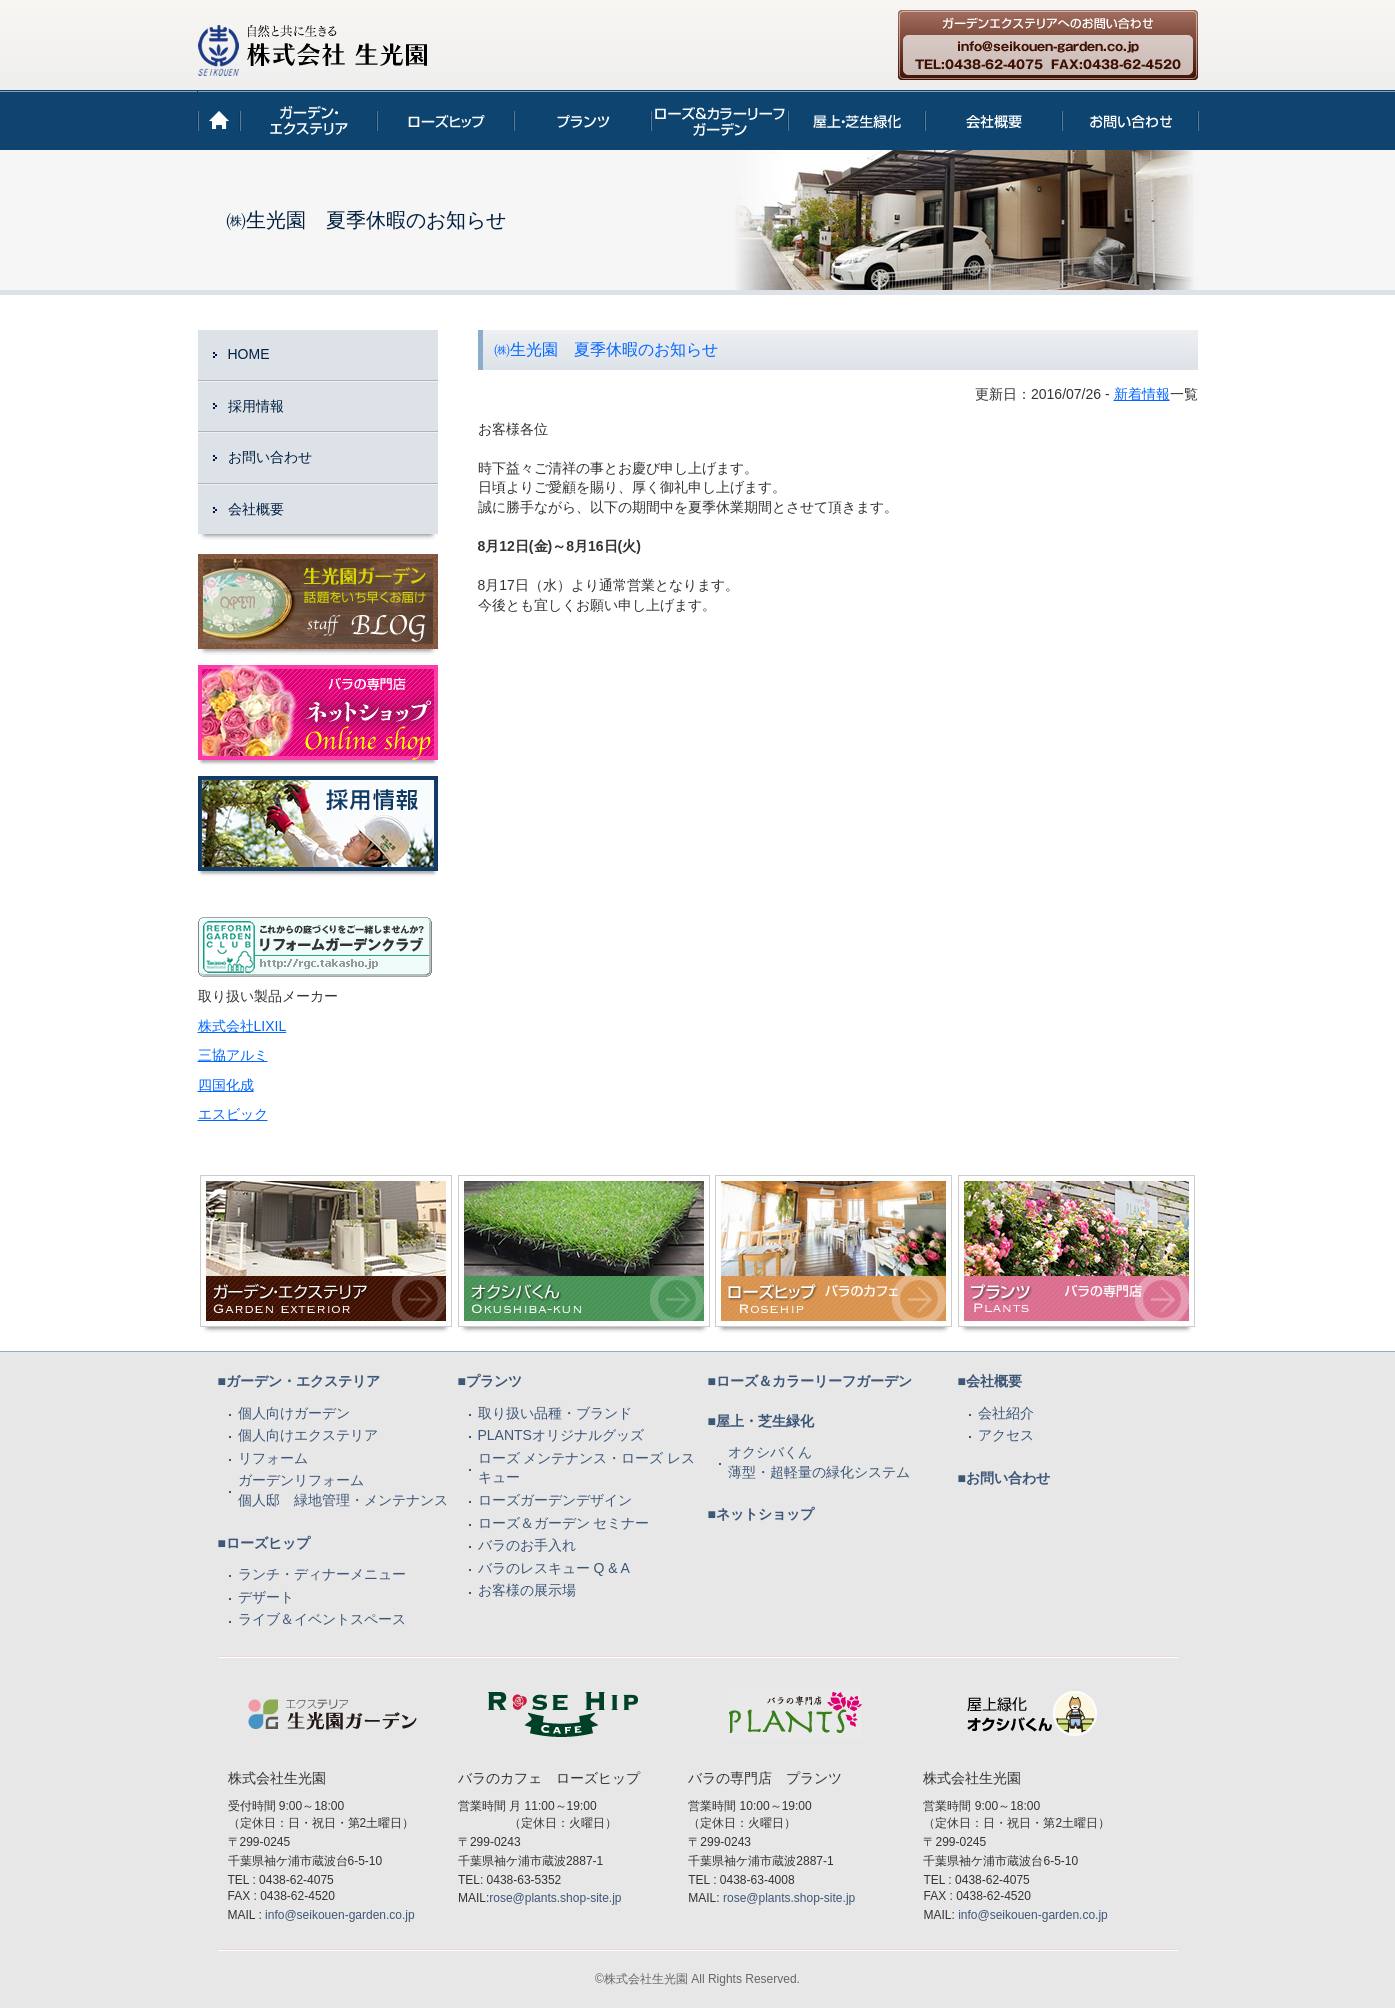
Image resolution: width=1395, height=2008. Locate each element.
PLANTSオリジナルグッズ (561, 1435)
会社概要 (256, 509)
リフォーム (273, 1458)
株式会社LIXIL (242, 1026)
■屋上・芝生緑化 (761, 1421)
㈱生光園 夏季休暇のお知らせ (606, 349)
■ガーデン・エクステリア (299, 1381)
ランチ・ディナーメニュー (322, 1574)
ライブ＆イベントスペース (322, 1619)
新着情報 (1142, 394)
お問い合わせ (270, 457)
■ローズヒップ (264, 1543)
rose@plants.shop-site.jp (555, 1898)
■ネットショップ (761, 1514)
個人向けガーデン (294, 1413)
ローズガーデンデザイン (555, 1500)
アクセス (1006, 1435)
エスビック (233, 1114)
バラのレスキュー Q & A (554, 1568)
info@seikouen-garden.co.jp (340, 1915)
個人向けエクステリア (308, 1435)
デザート (266, 1597)
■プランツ (490, 1381)
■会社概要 (990, 1381)
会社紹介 (1006, 1413)
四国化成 (226, 1085)
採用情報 (256, 406)
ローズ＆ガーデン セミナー (564, 1523)
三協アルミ (233, 1055)
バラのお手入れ (527, 1545)
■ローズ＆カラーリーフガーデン (810, 1381)
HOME (249, 354)
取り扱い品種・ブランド (555, 1413)
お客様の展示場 (527, 1590)
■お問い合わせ (1004, 1478)
